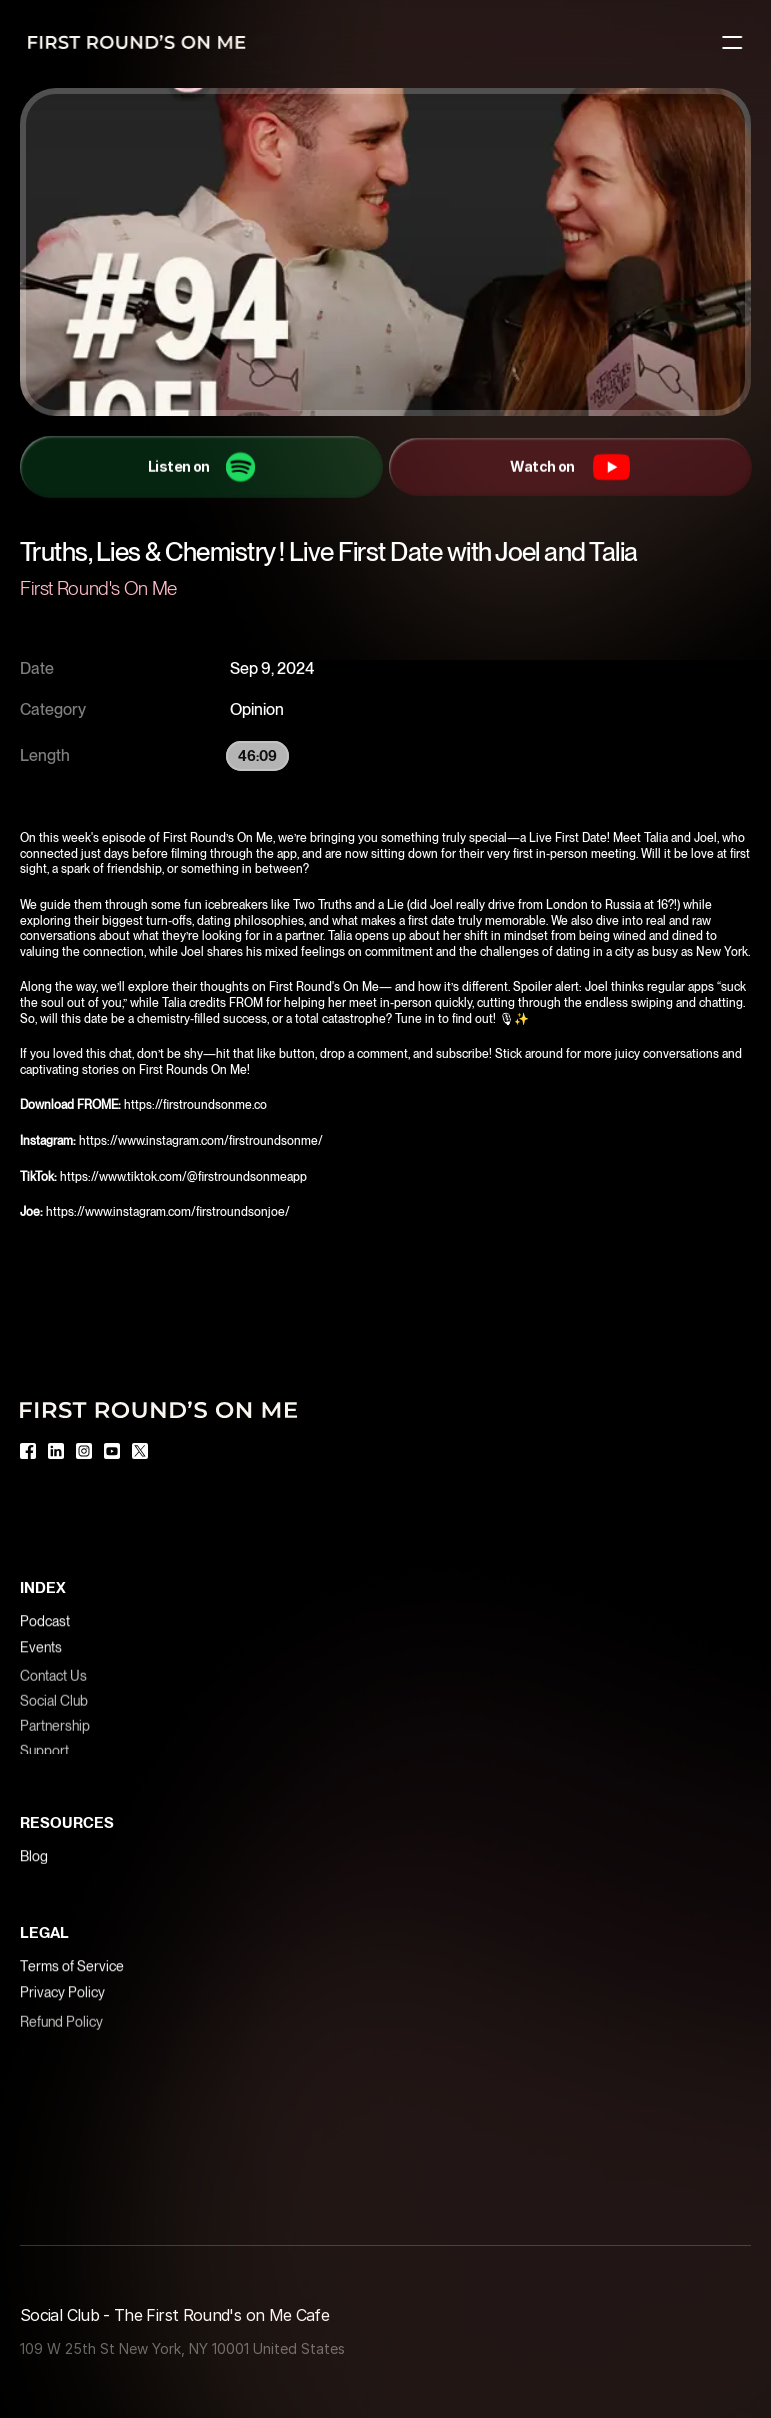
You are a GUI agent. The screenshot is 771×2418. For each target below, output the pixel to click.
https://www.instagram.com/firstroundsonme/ (202, 1141)
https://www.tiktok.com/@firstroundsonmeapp (185, 1177)
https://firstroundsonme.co (197, 1105)
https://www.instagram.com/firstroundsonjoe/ (168, 1212)
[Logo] (136, 42)
